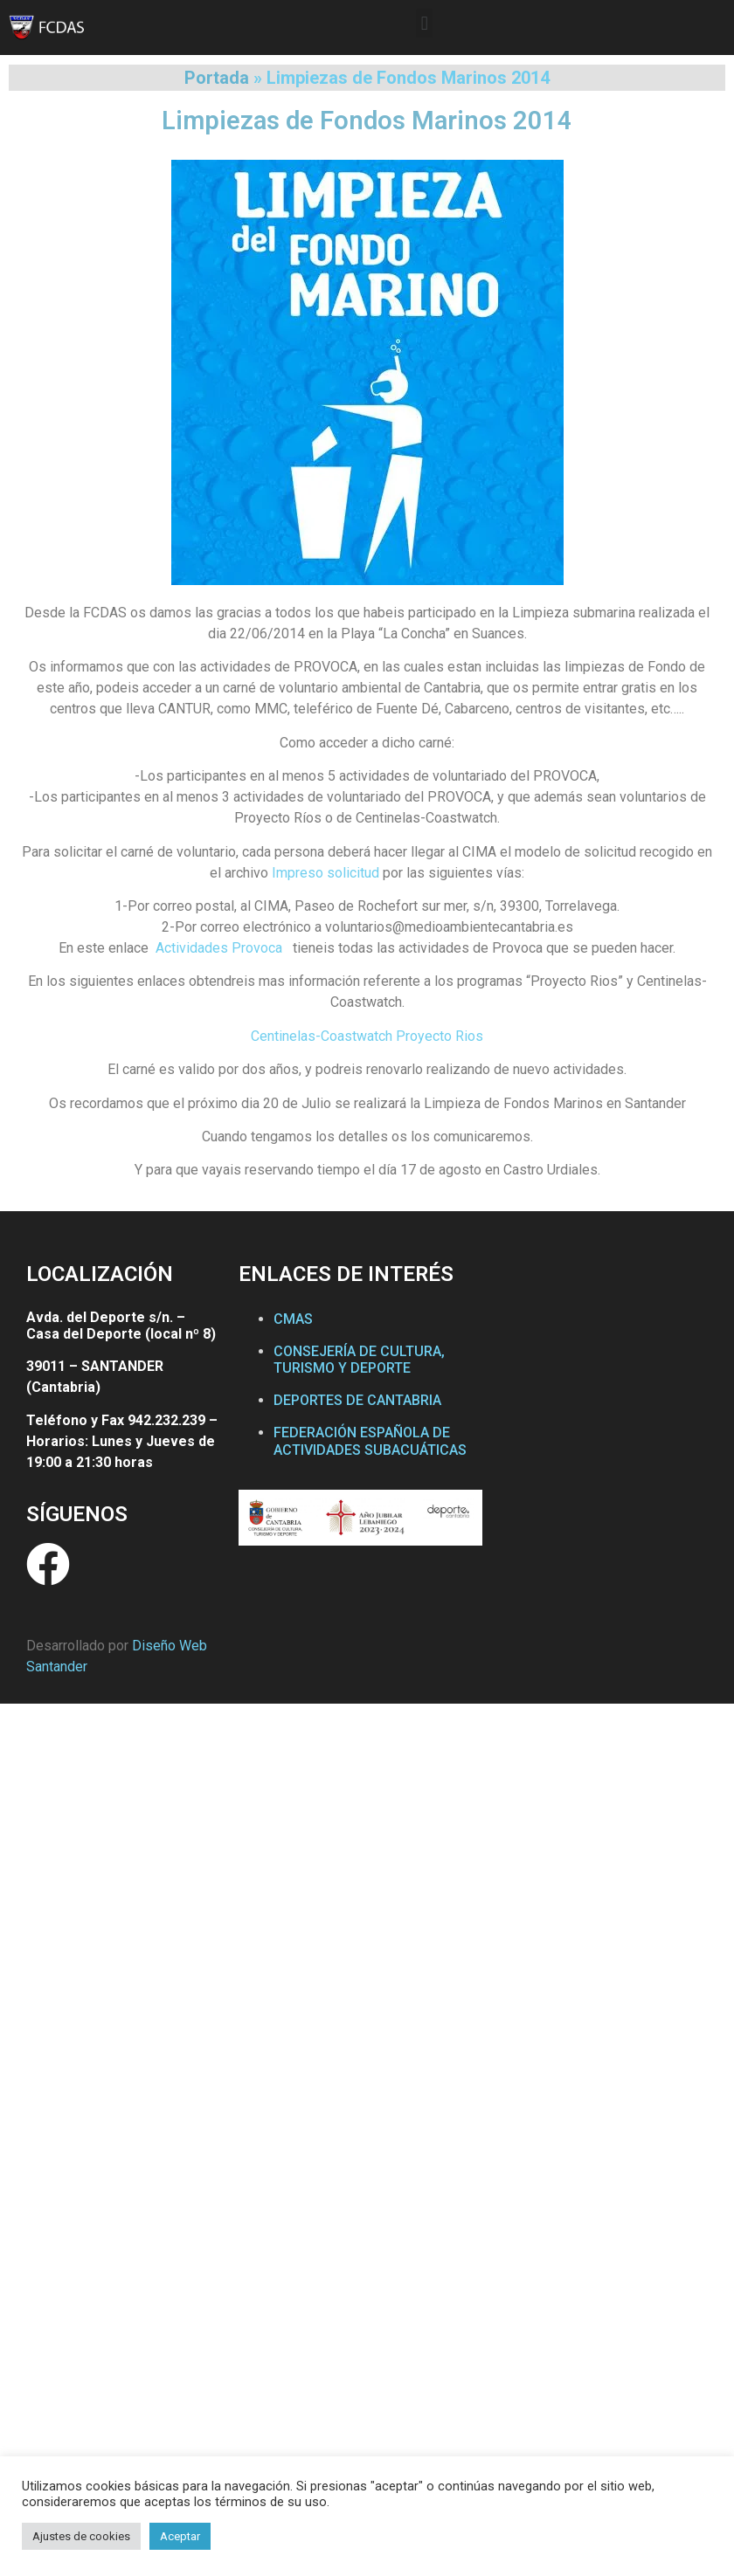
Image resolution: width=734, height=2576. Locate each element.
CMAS (293, 1319)
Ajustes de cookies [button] (81, 2536)
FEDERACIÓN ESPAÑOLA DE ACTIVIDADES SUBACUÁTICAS (370, 1440)
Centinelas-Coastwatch (321, 1036)
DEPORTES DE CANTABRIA (357, 1400)
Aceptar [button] (180, 2536)
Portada (216, 77)
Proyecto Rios (439, 1036)
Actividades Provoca (219, 948)
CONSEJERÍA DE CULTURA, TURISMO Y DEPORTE (359, 1359)
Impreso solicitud (325, 872)
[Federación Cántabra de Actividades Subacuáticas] (603, 1422)
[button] (424, 23)
